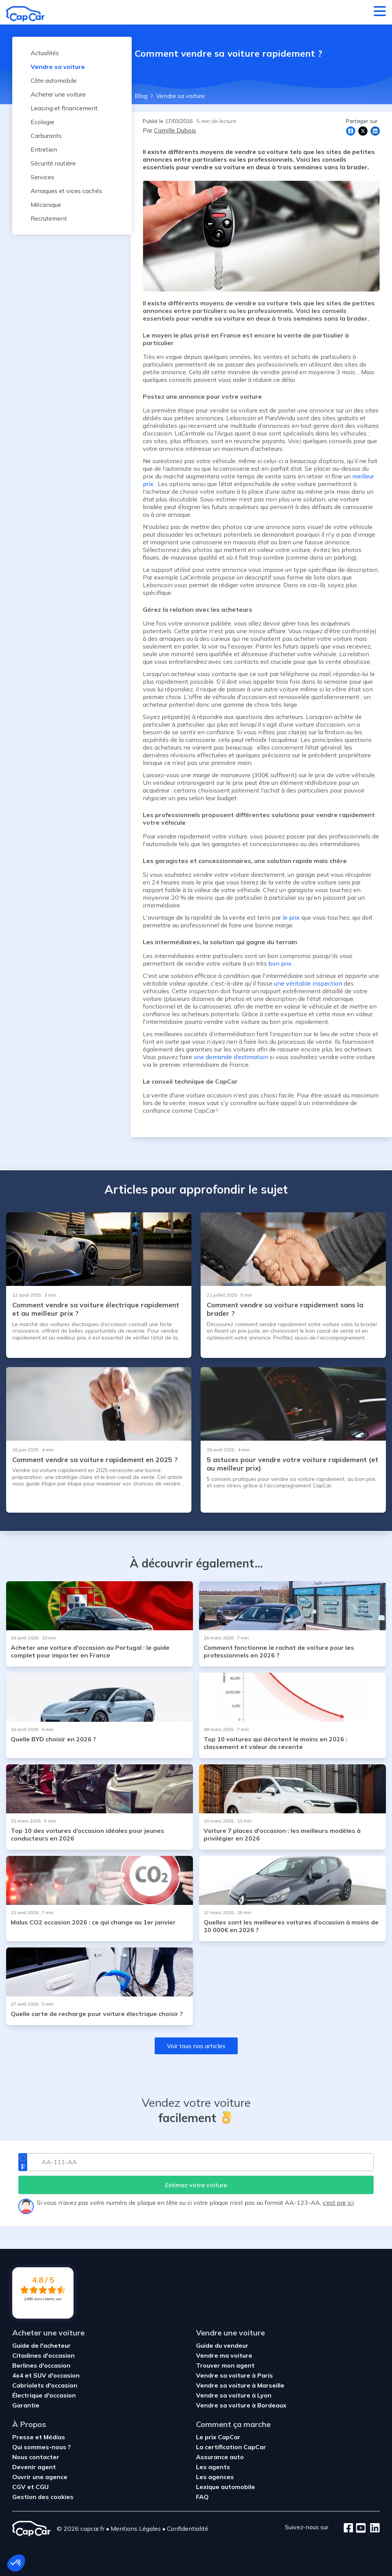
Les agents (213, 2467)
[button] (16, 2563)
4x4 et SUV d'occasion (46, 2375)
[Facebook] (348, 2528)
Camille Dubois (175, 130)
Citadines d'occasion (43, 2355)
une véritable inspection (308, 983)
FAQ (202, 2497)
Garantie (25, 2405)
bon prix (280, 963)
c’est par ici (338, 2202)
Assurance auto (220, 2457)
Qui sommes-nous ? (41, 2447)
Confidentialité (187, 2528)
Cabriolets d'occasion (44, 2385)
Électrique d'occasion (44, 2395)
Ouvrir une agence (39, 2477)
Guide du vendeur (222, 2345)
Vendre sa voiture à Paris (234, 2375)
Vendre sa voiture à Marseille (240, 2385)
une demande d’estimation (231, 1057)
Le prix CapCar (218, 2437)
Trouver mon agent (225, 2365)
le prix (291, 917)
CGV (19, 2487)
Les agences (215, 2477)
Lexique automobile (225, 2487)
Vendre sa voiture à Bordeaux (241, 2405)
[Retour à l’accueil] (25, 13)
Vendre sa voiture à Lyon (233, 2395)
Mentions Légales (136, 2528)
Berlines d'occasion (41, 2365)
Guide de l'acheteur (41, 2345)
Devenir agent (34, 2467)
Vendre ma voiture (224, 2355)
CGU (42, 2487)
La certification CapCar (231, 2447)
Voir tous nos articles (196, 2046)
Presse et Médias (38, 2437)
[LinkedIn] (373, 2528)
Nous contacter (35, 2457)
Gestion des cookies (43, 2497)
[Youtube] (359, 2528)
